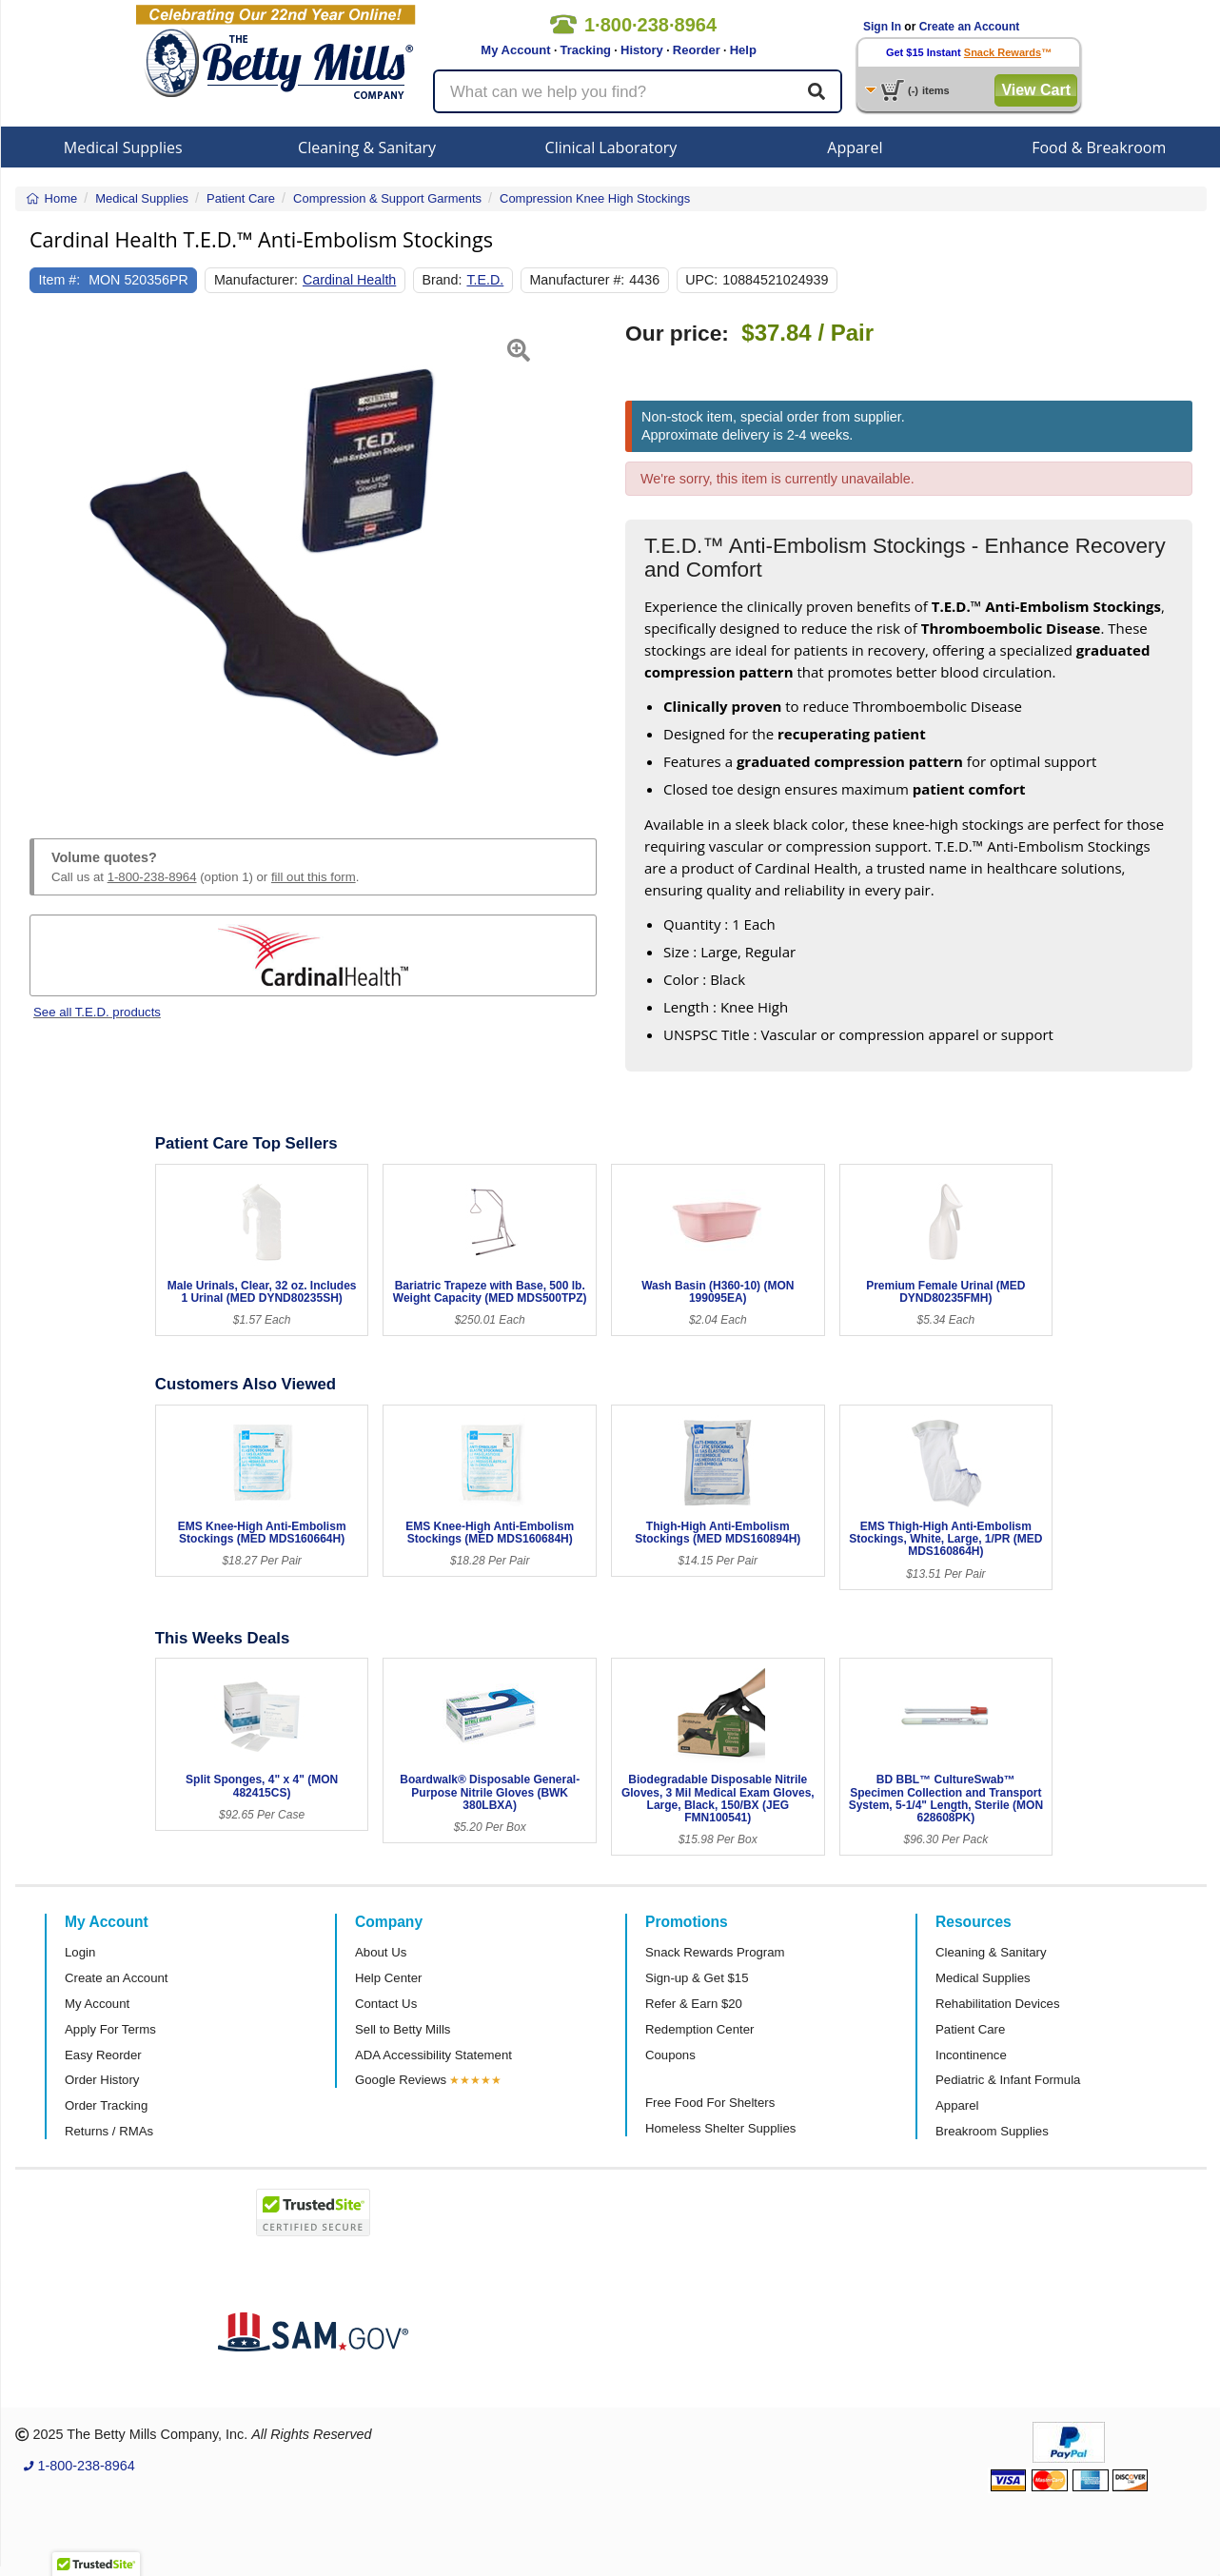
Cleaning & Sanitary (367, 147)
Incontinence (971, 2055)
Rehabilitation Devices (997, 2003)
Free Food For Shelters (710, 2102)
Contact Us (386, 2003)
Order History (102, 2080)
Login (80, 1952)
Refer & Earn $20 (693, 2003)
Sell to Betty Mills (402, 2029)
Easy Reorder (103, 2055)
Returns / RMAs (109, 2131)
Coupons (670, 2055)
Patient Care (970, 2029)
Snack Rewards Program (715, 1952)
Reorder (696, 50)
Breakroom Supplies (992, 2131)
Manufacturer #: (576, 279)
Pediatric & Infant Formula (1007, 2080)
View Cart (1036, 90)
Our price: (677, 333)
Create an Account (969, 26)
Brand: (442, 279)
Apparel (854, 147)
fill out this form (313, 877)
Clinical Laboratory (611, 147)
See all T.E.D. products (97, 1012)
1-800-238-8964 (152, 877)
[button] (49, 558)
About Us (380, 1952)
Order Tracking (106, 2105)
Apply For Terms (110, 2029)
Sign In (882, 26)
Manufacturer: (256, 279)
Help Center (388, 1978)
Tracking (586, 50)
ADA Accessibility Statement (433, 2055)
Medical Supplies (123, 147)
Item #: (60, 279)
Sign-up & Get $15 (697, 1978)
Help (743, 50)
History (641, 50)
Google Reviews (400, 2080)
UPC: (701, 279)
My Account (515, 50)
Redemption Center (699, 2029)
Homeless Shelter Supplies (720, 2128)
